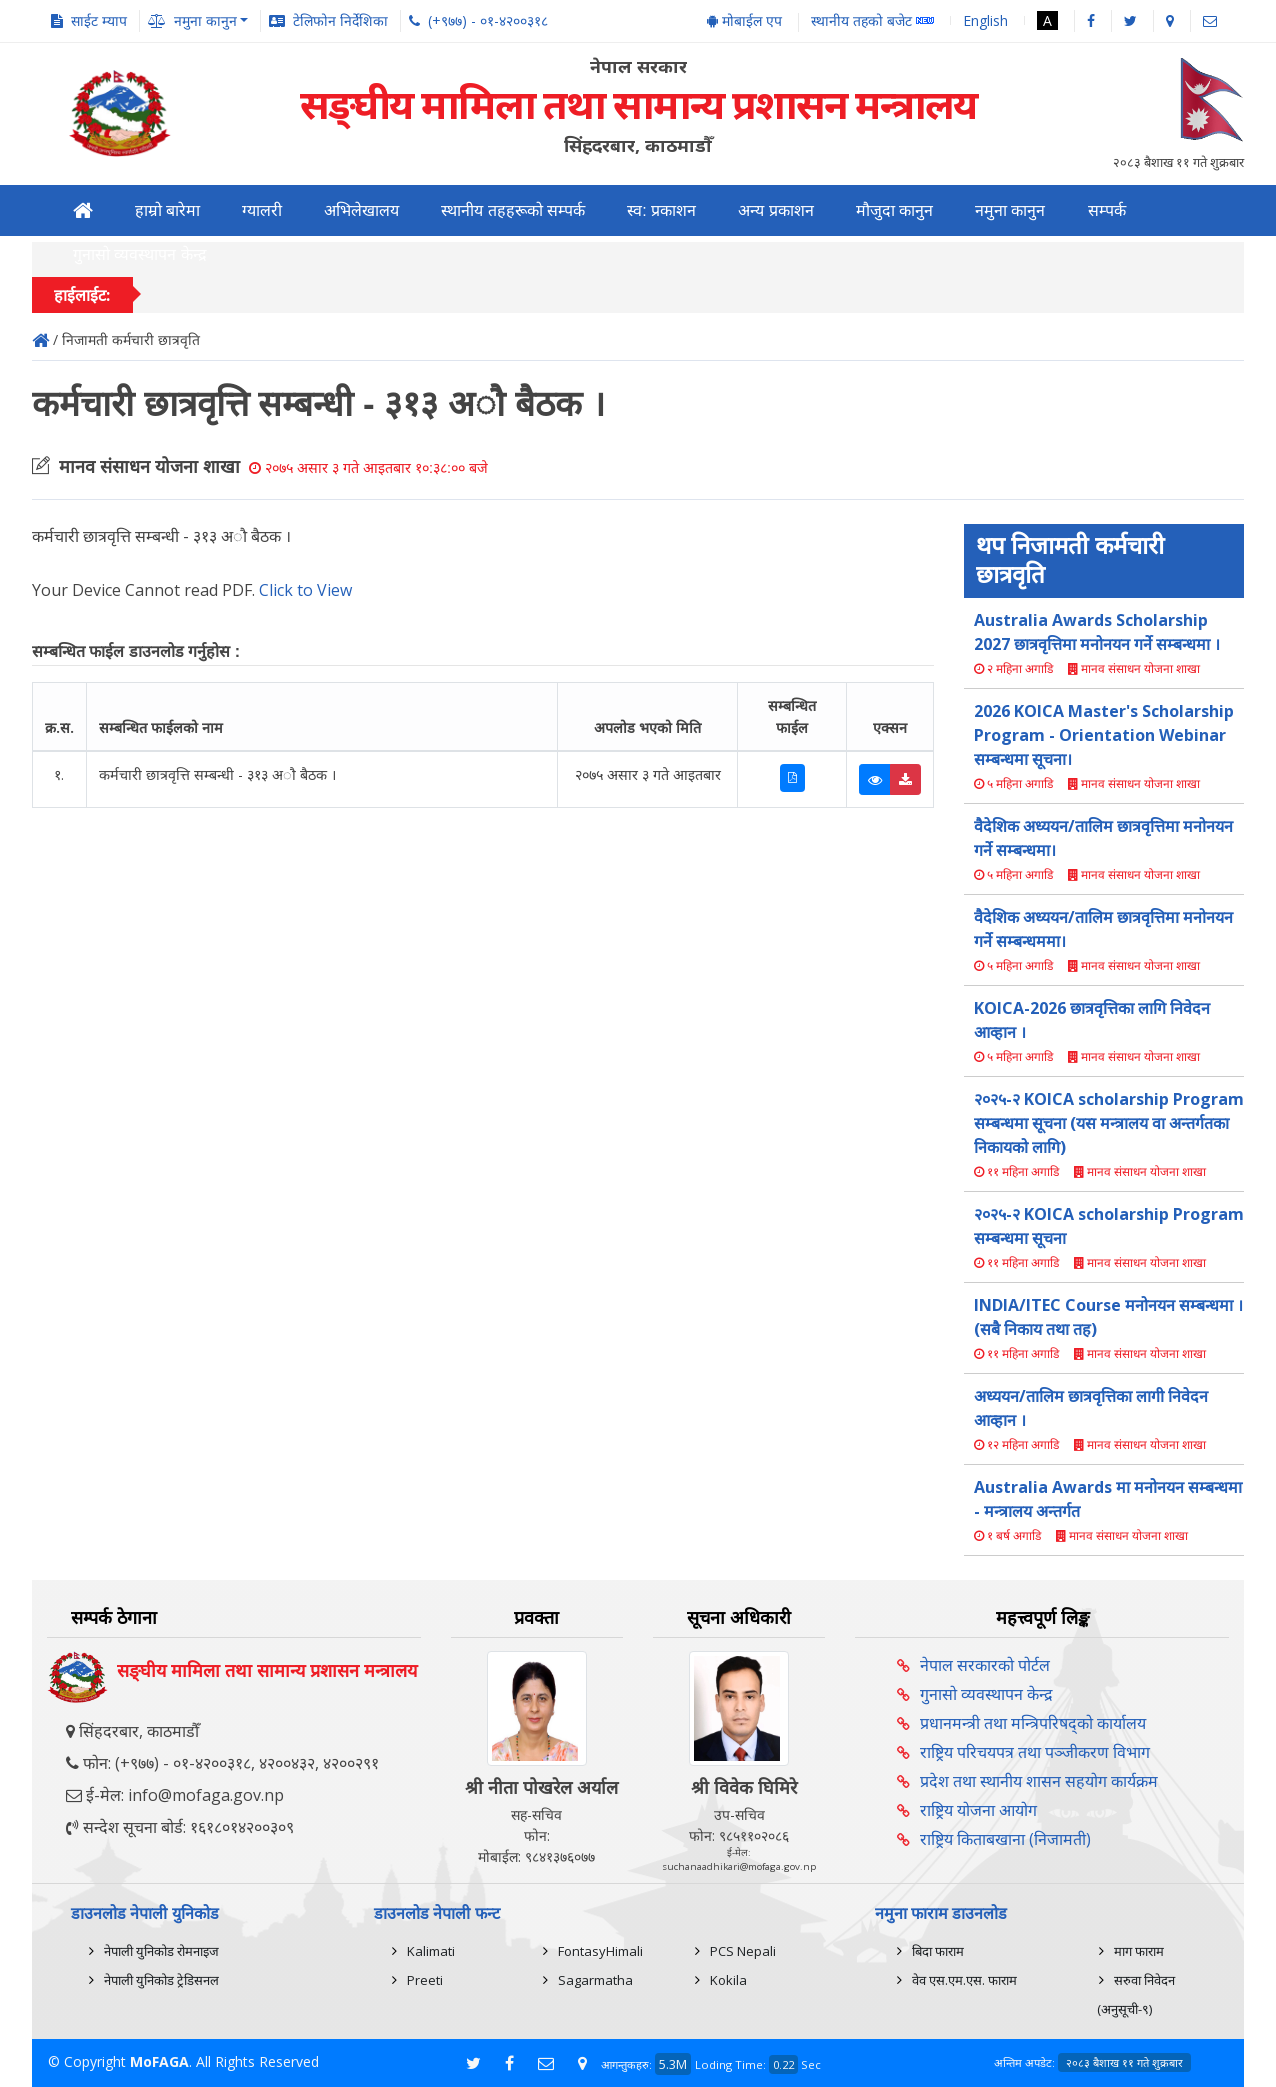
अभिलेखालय (361, 210)
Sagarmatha (595, 1980)
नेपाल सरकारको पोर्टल (985, 1665)
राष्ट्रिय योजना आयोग (978, 1810)
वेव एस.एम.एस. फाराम (964, 1980)
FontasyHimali (600, 1951)
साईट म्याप (99, 20)
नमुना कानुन (1010, 210)
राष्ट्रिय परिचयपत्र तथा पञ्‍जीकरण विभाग (1035, 1752)
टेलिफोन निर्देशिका (340, 20)
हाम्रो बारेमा (167, 210)
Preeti (425, 1980)
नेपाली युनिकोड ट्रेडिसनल (161, 1980)
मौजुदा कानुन (894, 210)
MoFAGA (159, 2061)
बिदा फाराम (938, 1951)
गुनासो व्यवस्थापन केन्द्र (140, 254)
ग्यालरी (262, 210)
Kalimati (431, 1951)
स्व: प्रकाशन (661, 210)
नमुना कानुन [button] (205, 20)
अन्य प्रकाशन (775, 210)
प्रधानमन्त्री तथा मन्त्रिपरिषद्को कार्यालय (1033, 1723)
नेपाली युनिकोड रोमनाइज (161, 1951)
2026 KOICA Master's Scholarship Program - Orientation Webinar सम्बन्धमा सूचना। (1104, 735)
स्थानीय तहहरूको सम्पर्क (513, 210)
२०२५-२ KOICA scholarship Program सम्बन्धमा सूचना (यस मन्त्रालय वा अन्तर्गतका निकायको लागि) (1109, 1123)
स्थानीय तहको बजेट (872, 21)
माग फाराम (1139, 1951)
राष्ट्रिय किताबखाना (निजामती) (1005, 1839)
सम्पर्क (1107, 210)
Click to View (305, 590)
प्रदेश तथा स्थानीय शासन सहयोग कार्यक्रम (1039, 1781)
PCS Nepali (743, 1951)
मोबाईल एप (744, 20)
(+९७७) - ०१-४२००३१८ (488, 20)
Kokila (728, 1980)
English (985, 20)
